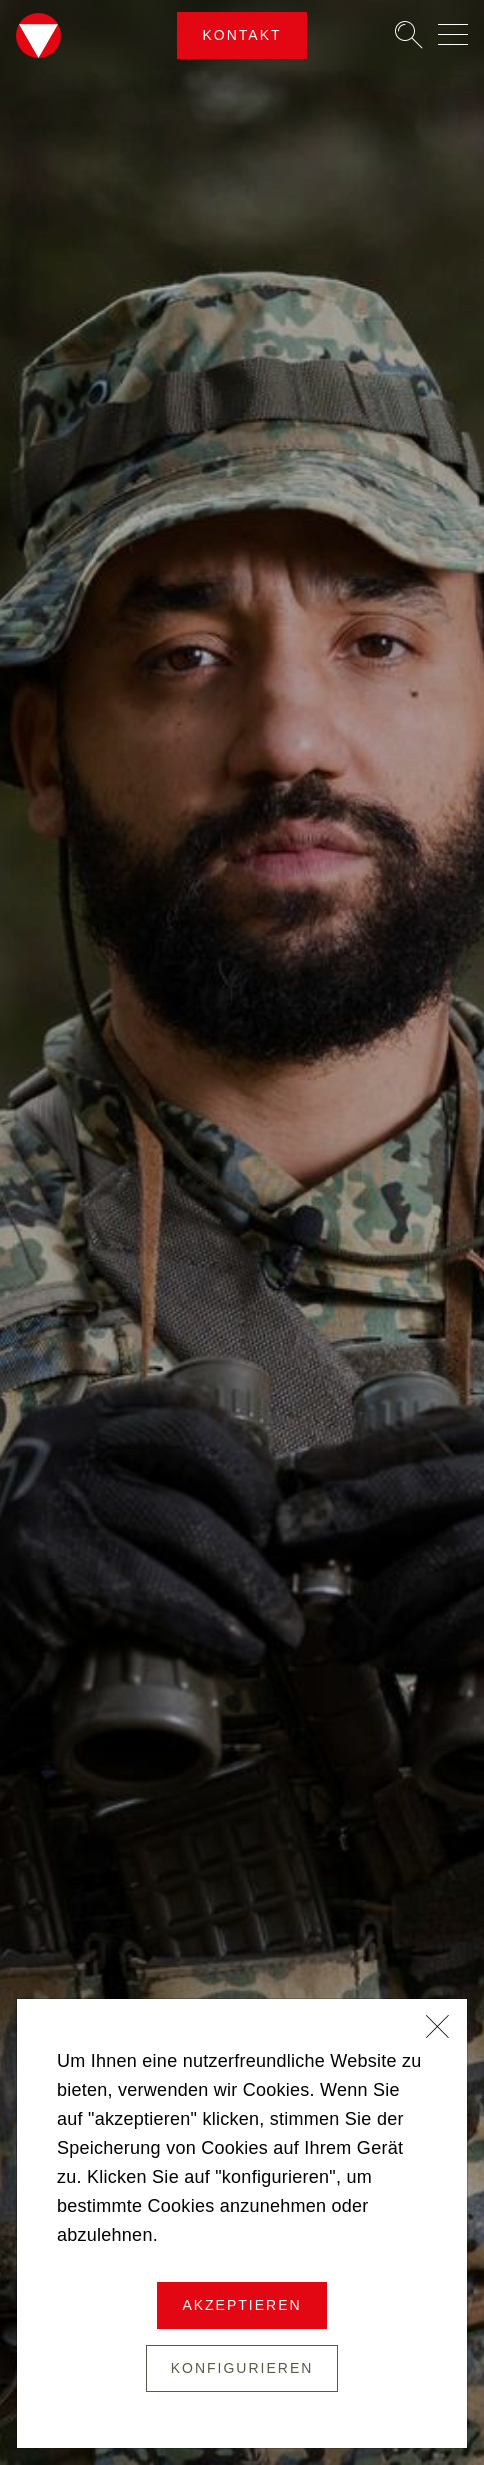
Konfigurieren (242, 2368)
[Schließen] (438, 2029)
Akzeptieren (241, 2305)
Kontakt (241, 35)
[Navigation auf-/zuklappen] (453, 34)
